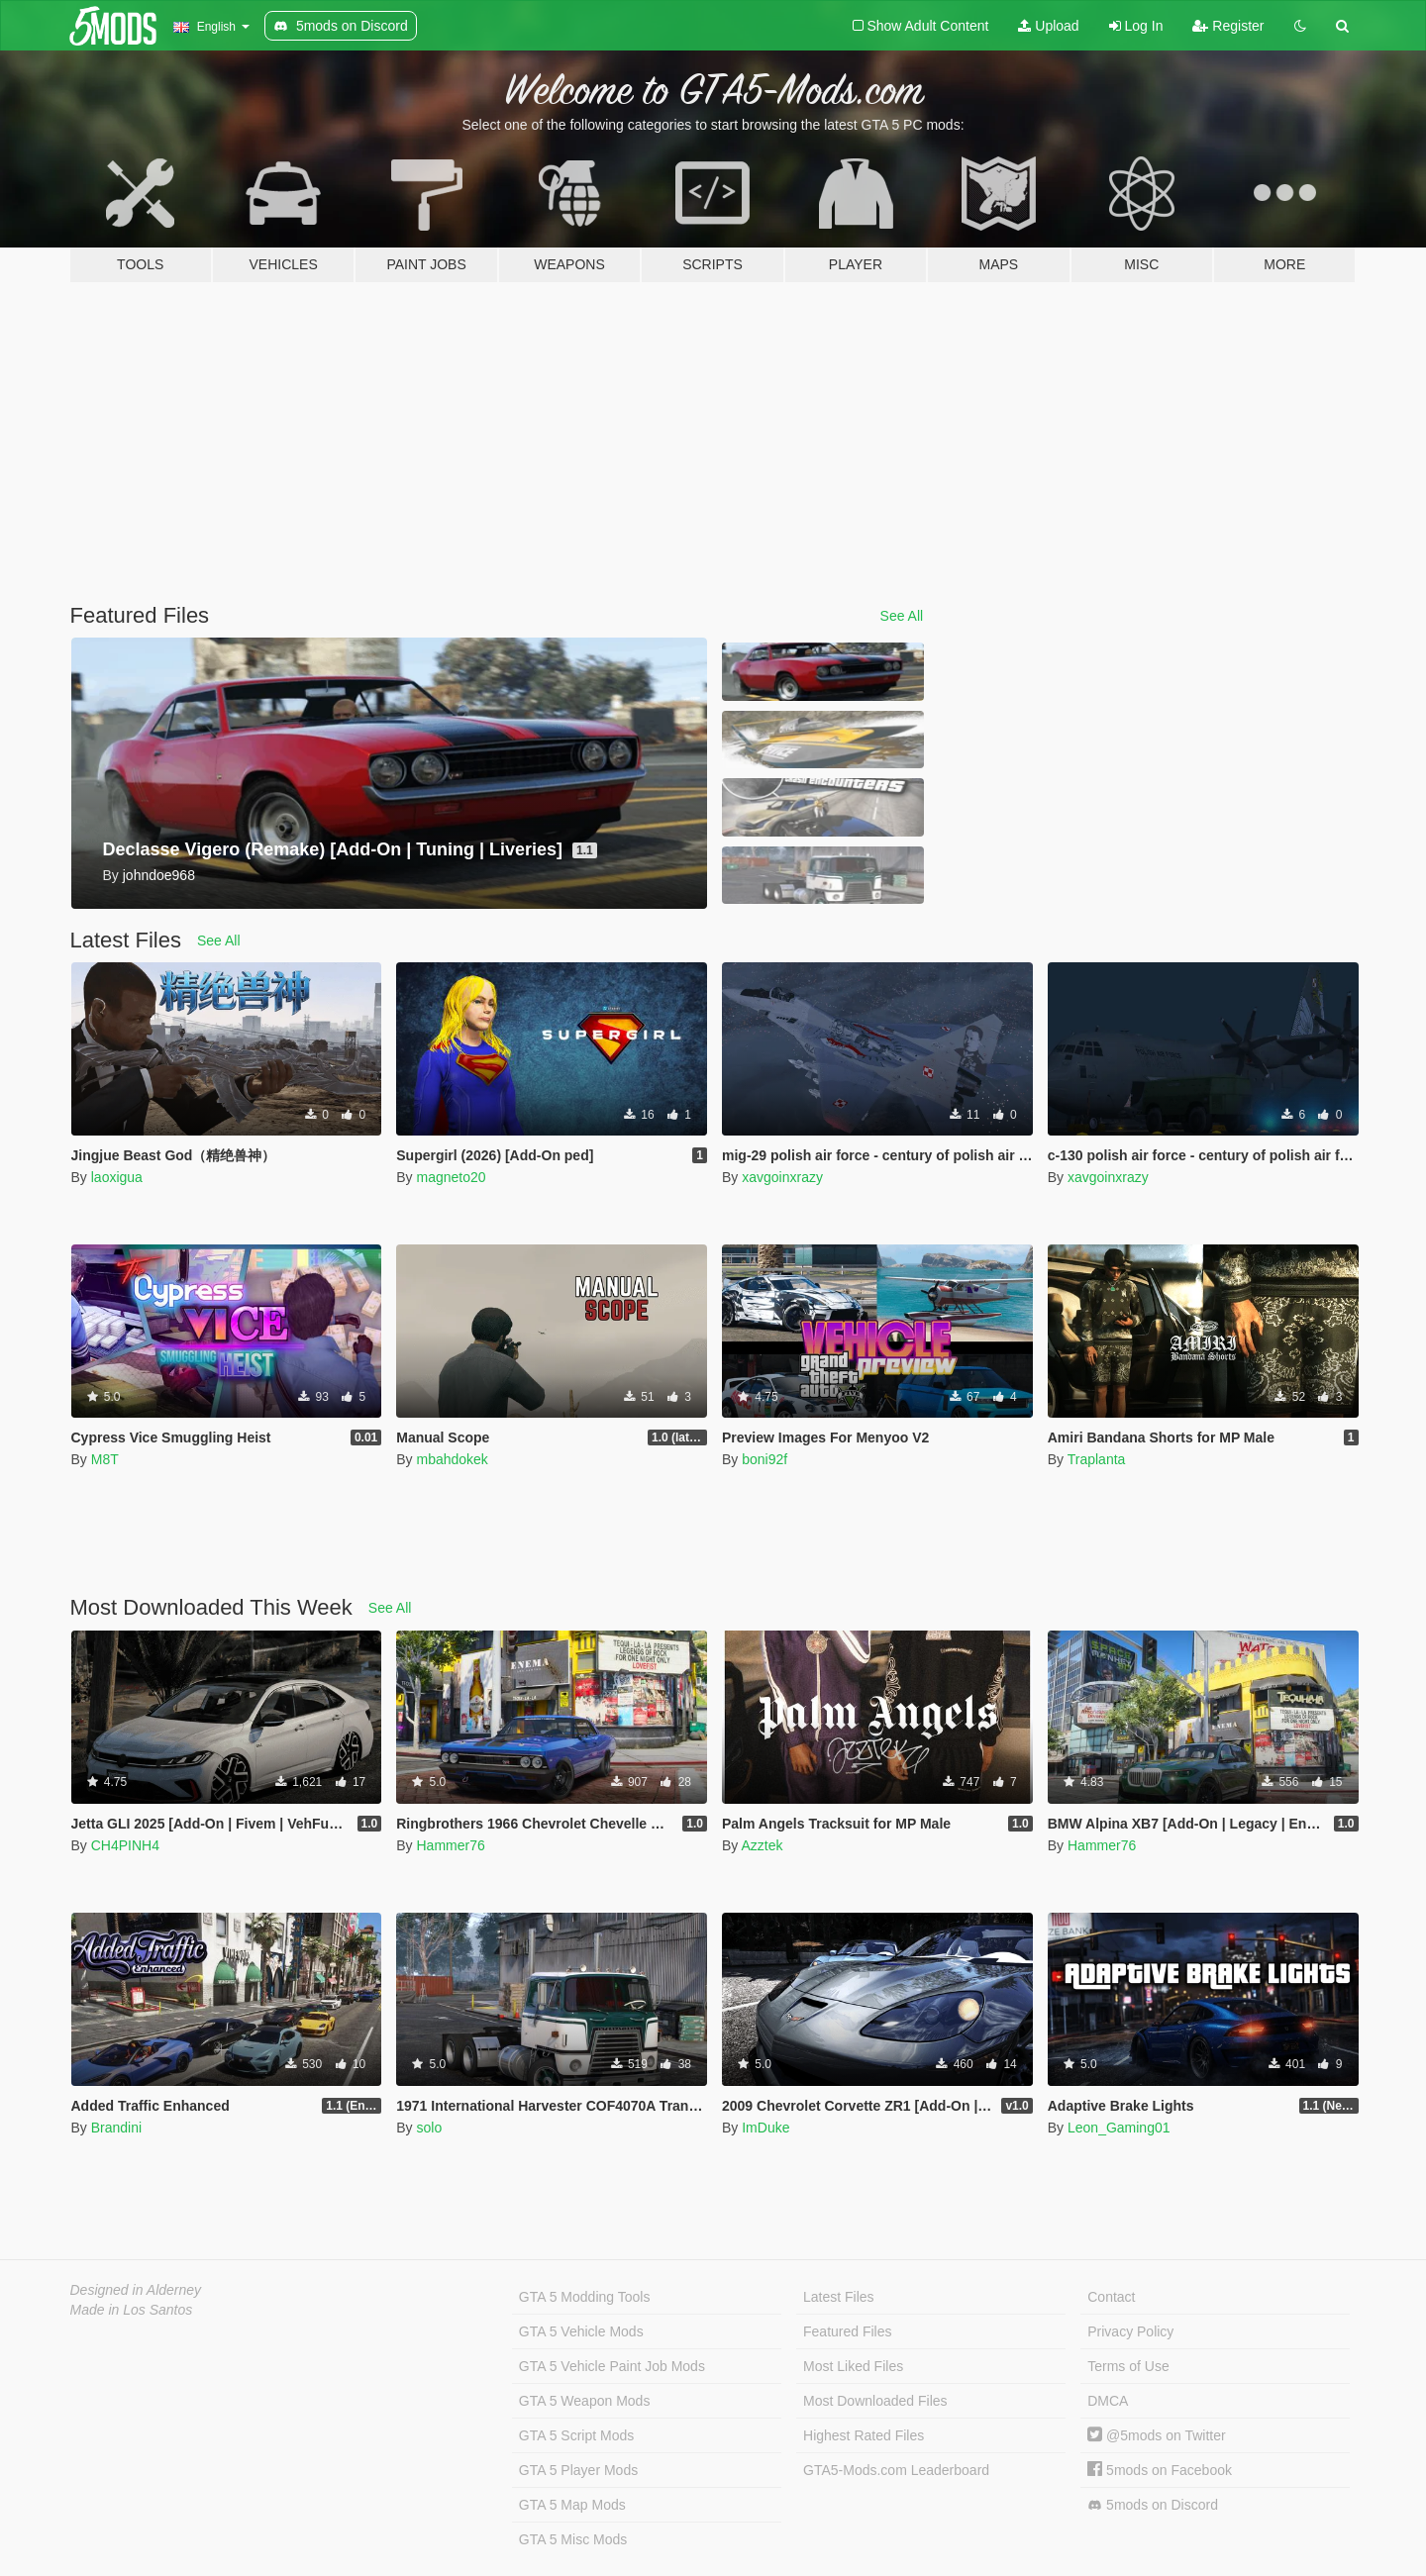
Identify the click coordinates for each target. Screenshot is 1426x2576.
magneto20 (450, 1177)
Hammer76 (450, 1845)
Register (1228, 26)
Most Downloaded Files (875, 2401)
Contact (1111, 2297)
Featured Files (847, 2331)
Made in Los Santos (131, 2310)
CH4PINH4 (125, 1845)
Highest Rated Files (863, 2435)
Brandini (116, 2127)
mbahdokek (451, 1459)
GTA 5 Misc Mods (573, 2539)
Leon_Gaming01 (1119, 2127)
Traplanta (1097, 1459)
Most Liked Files (853, 2366)
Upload (1048, 26)
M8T (105, 1459)
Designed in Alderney (136, 2290)
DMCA (1107, 2401)
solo (429, 2127)
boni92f (764, 1459)
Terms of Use (1128, 2366)
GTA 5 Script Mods (576, 2435)
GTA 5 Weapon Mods (585, 2401)
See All (902, 616)
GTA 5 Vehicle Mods (581, 2331)
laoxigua (117, 1177)
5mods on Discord (1152, 2505)
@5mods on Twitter (1156, 2435)
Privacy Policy (1130, 2331)
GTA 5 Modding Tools (585, 2297)
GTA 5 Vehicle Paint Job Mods (612, 2366)
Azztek (761, 1845)
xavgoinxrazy (782, 1177)
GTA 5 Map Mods (572, 2505)
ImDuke (765, 2127)
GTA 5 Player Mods (578, 2470)
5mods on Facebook (1159, 2470)
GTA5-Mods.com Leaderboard (896, 2470)
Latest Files (838, 2297)
